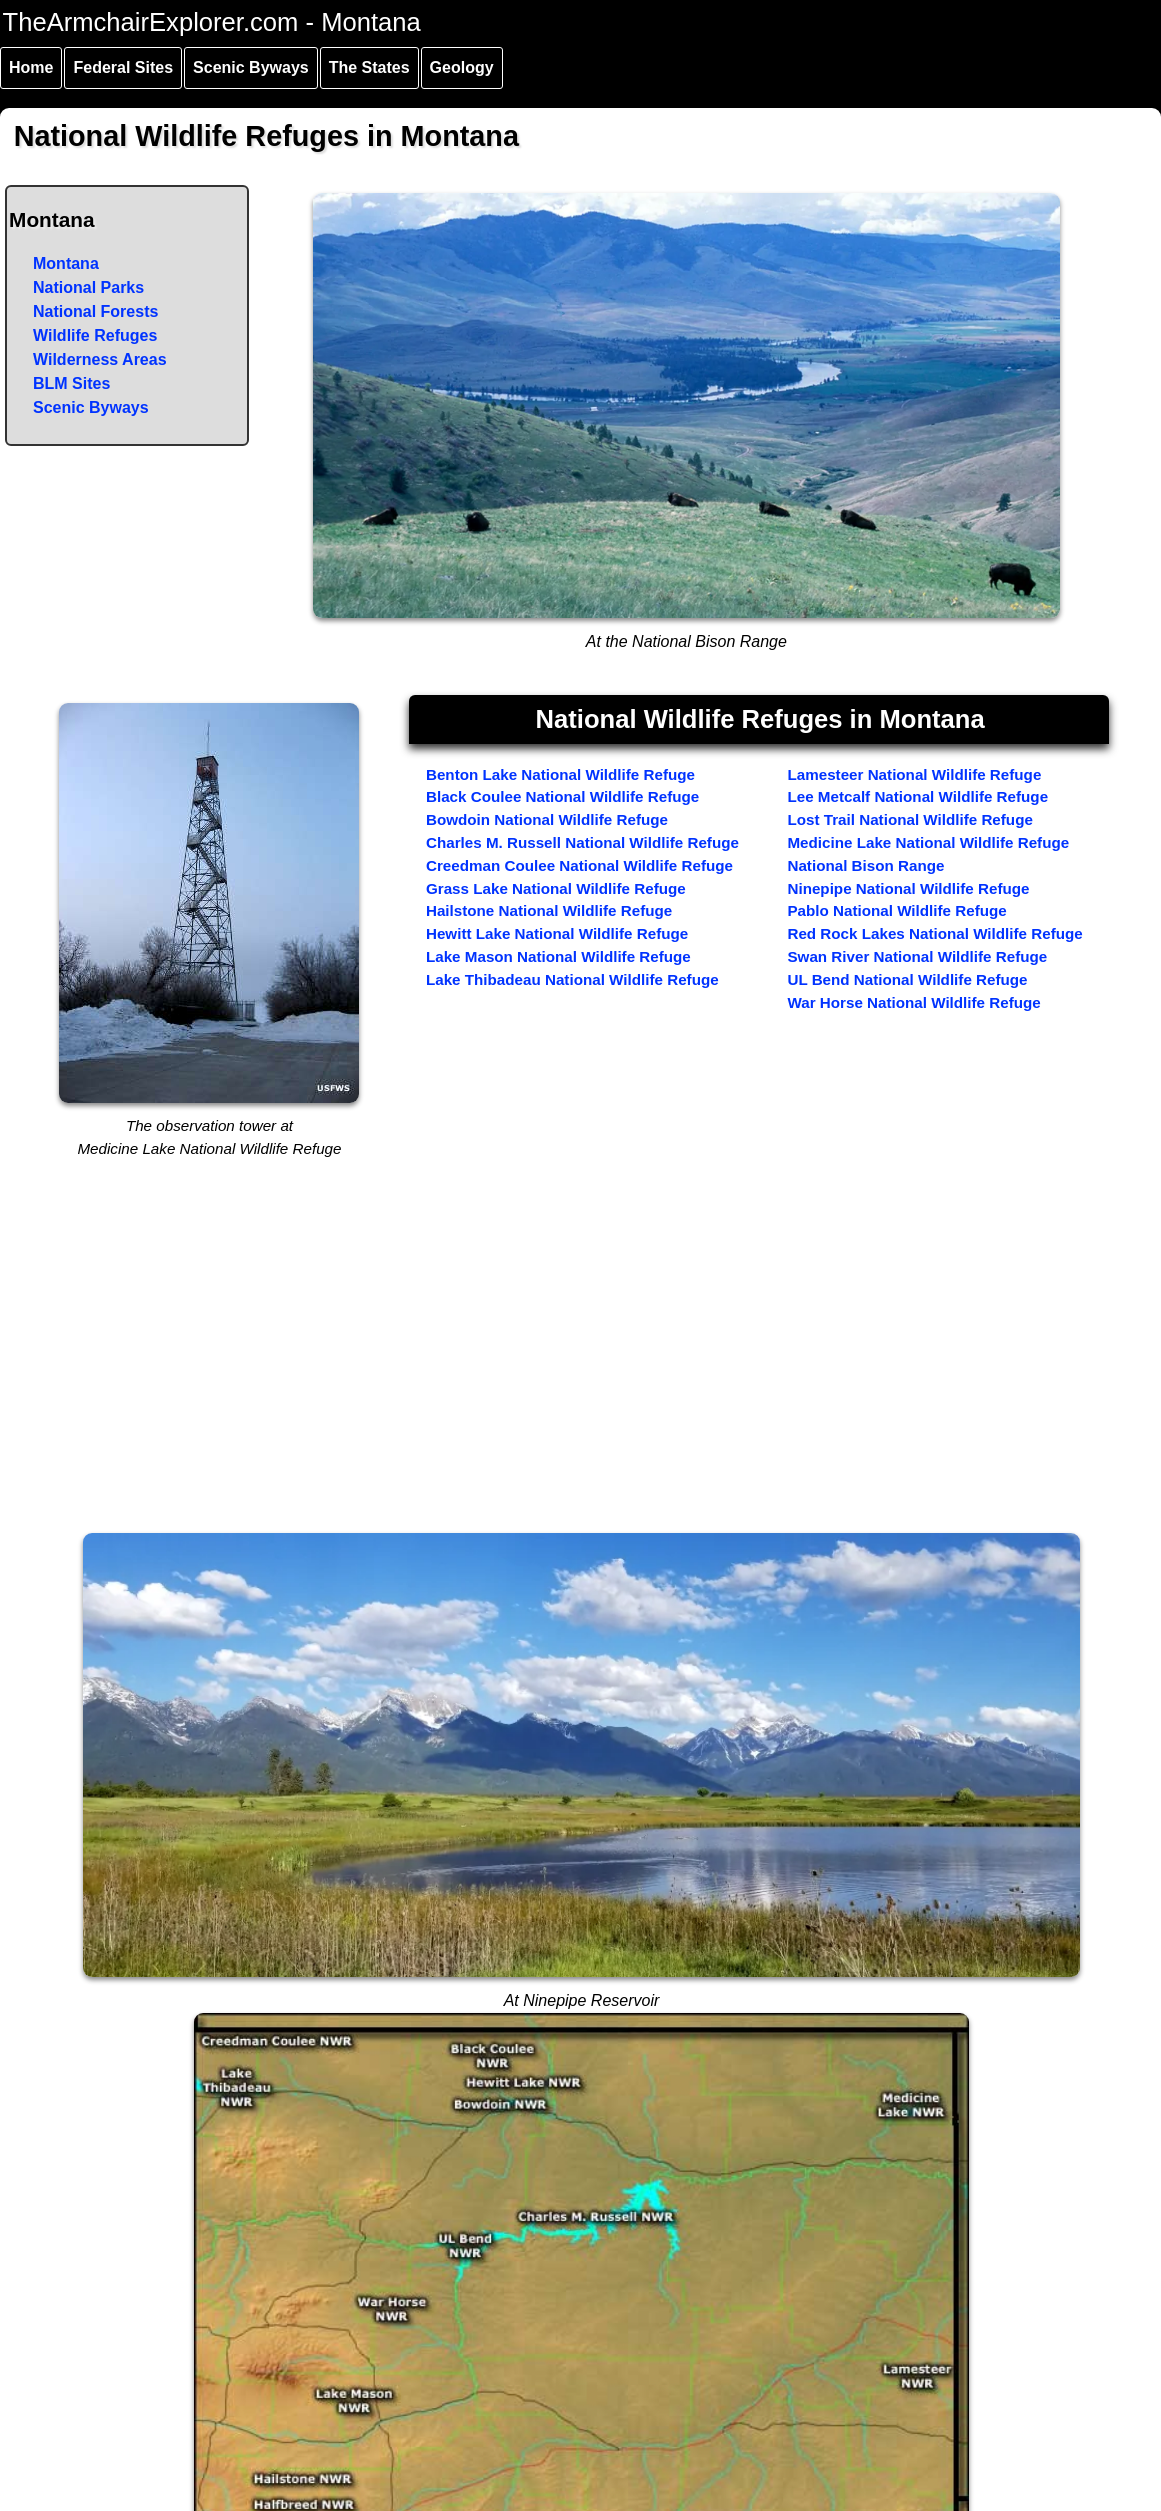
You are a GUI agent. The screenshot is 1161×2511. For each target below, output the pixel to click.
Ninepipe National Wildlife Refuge (908, 888)
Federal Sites (123, 67)
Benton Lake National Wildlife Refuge (560, 774)
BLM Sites (71, 383)
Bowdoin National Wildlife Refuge (547, 819)
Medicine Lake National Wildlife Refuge (928, 842)
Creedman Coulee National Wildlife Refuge (579, 865)
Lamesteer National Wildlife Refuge (914, 774)
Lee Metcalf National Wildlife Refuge (917, 796)
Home (31, 67)
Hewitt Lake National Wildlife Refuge (557, 933)
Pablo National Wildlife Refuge (896, 910)
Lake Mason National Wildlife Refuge (558, 956)
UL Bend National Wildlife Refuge (907, 979)
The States (369, 67)
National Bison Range (865, 865)
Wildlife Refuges (95, 335)
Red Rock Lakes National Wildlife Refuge (934, 933)
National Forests (95, 311)
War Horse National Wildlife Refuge (913, 1002)
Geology (462, 67)
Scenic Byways (251, 67)
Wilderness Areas (100, 359)
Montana (66, 263)
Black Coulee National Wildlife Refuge (562, 796)
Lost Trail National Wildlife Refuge (909, 819)
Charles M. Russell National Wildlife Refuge (582, 842)
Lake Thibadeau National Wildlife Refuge (572, 979)
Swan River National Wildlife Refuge (917, 956)
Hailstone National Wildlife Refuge (549, 910)
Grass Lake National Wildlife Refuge (556, 888)
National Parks (88, 287)
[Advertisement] (582, 1373)
